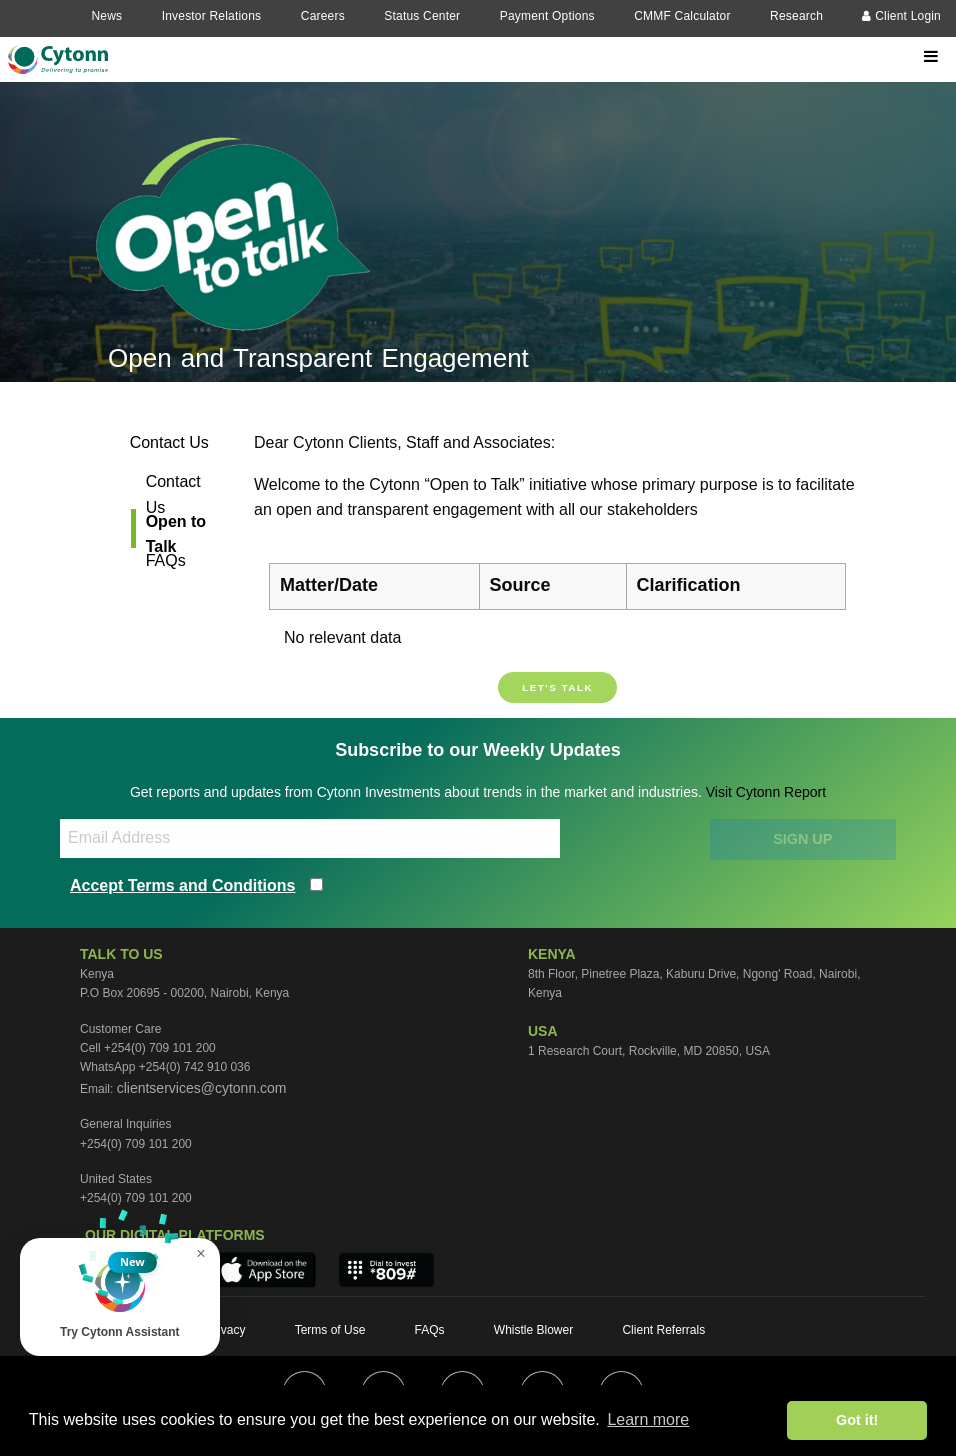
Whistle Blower (533, 1330)
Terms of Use (330, 1330)
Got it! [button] (857, 1420)
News (106, 16)
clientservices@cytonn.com (202, 1088)
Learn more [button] (648, 1419)
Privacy (225, 1330)
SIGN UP (802, 839)
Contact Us (169, 442)
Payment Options (547, 16)
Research (796, 16)
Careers (323, 16)
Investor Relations (212, 16)
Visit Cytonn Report (766, 792)
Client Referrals (663, 1330)
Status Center (422, 16)
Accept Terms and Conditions (183, 885)
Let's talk (558, 687)
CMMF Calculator (682, 16)
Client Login (901, 16)
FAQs (166, 560)
